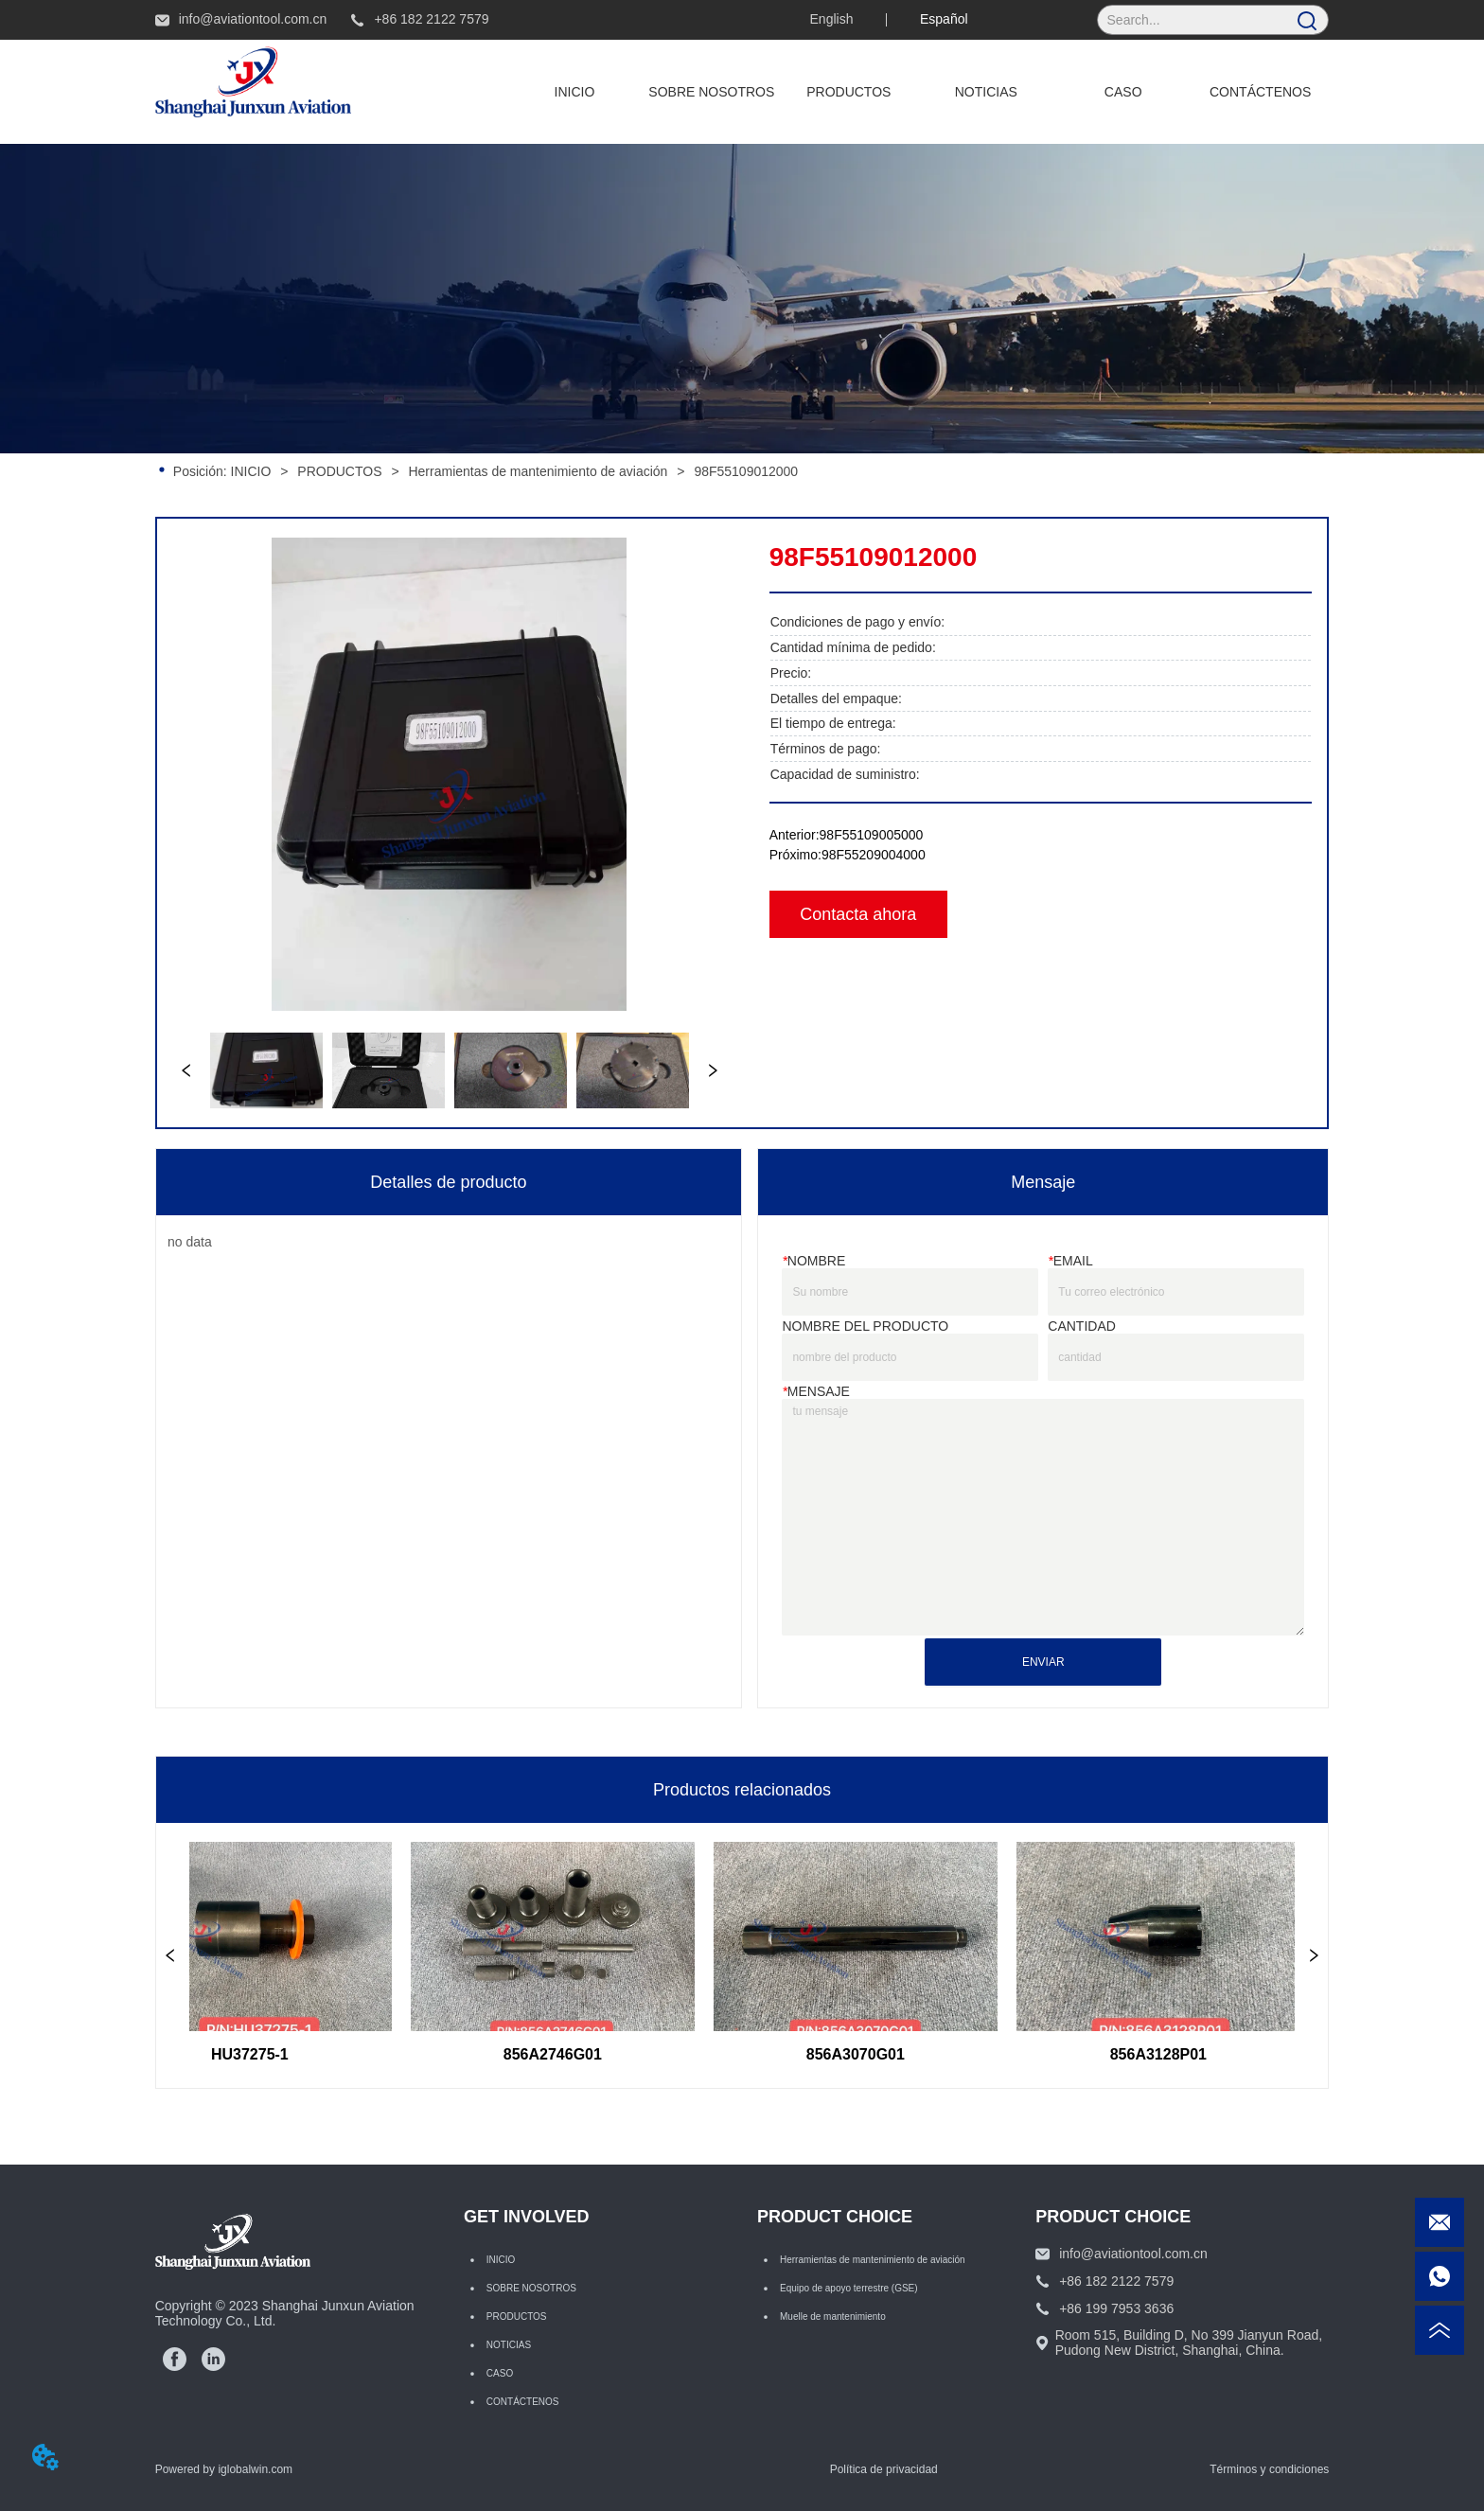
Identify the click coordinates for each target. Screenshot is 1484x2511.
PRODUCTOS (339, 471)
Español (944, 19)
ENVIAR (1043, 1662)
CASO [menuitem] (1123, 91)
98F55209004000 (874, 854)
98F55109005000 (872, 834)
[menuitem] (848, 92)
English (832, 19)
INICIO (251, 471)
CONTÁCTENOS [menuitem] (1260, 91)
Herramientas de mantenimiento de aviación (538, 471)
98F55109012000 (744, 471)
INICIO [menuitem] (575, 91)
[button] (848, 92)
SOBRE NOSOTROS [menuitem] (711, 91)
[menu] (917, 92)
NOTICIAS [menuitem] (986, 91)
